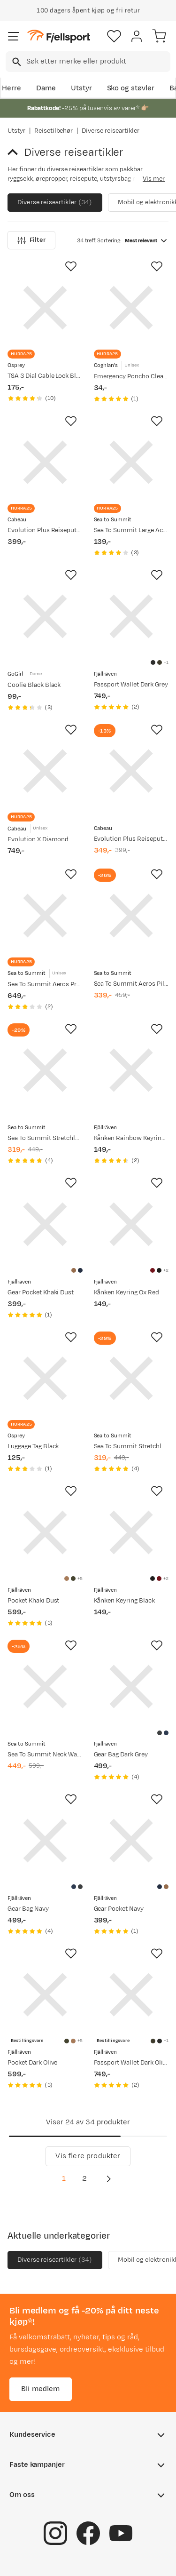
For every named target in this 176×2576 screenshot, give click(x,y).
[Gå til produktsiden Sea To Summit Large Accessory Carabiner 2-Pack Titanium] (131, 462)
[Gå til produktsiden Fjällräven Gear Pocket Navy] (131, 1840)
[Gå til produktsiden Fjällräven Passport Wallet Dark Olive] (131, 1995)
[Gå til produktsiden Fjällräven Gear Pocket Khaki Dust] (45, 1224)
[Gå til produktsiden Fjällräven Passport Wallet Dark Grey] (131, 616)
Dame (46, 88)
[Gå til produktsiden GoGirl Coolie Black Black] (45, 616)
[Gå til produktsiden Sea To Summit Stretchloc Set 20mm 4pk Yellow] (45, 1070)
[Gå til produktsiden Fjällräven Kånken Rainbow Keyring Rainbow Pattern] (131, 1070)
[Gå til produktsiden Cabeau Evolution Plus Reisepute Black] (45, 462)
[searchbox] (97, 62)
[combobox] (88, 61)
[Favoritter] (114, 36)
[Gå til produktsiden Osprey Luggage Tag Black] (45, 1378)
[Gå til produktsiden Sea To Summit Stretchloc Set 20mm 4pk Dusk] (131, 1378)
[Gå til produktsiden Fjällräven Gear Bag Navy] (45, 1840)
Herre (11, 88)
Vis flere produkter (87, 2156)
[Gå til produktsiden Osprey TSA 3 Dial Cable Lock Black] (45, 307)
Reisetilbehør (53, 131)
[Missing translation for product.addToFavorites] (71, 266)
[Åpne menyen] (13, 36)
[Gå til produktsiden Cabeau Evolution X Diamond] (45, 771)
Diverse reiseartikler (54, 202)
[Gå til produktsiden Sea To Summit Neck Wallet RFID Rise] (45, 1686)
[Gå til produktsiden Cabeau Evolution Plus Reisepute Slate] (131, 771)
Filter (31, 240)
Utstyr (81, 88)
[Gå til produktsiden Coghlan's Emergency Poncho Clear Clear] (131, 307)
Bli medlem (40, 2389)
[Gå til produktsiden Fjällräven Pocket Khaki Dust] (45, 1532)
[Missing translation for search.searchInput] (15, 61)
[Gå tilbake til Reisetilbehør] (16, 152)
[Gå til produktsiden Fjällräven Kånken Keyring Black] (131, 1532)
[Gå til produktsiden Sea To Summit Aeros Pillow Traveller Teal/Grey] (131, 915)
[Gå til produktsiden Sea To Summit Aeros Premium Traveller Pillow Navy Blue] (45, 915)
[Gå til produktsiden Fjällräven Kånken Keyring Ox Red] (131, 1224)
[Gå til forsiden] (58, 36)
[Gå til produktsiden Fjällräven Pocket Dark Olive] (45, 1995)
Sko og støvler (131, 88)
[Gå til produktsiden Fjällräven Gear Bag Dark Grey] (131, 1686)
